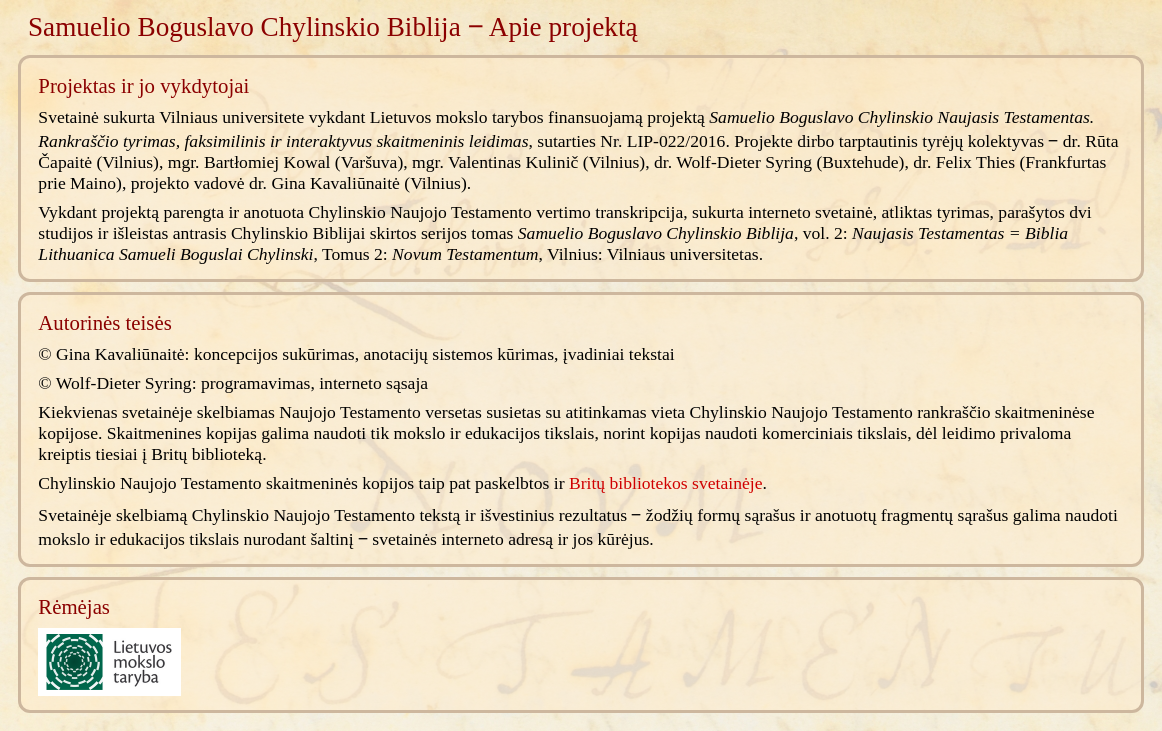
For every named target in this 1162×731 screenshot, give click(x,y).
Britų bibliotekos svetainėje (666, 483)
